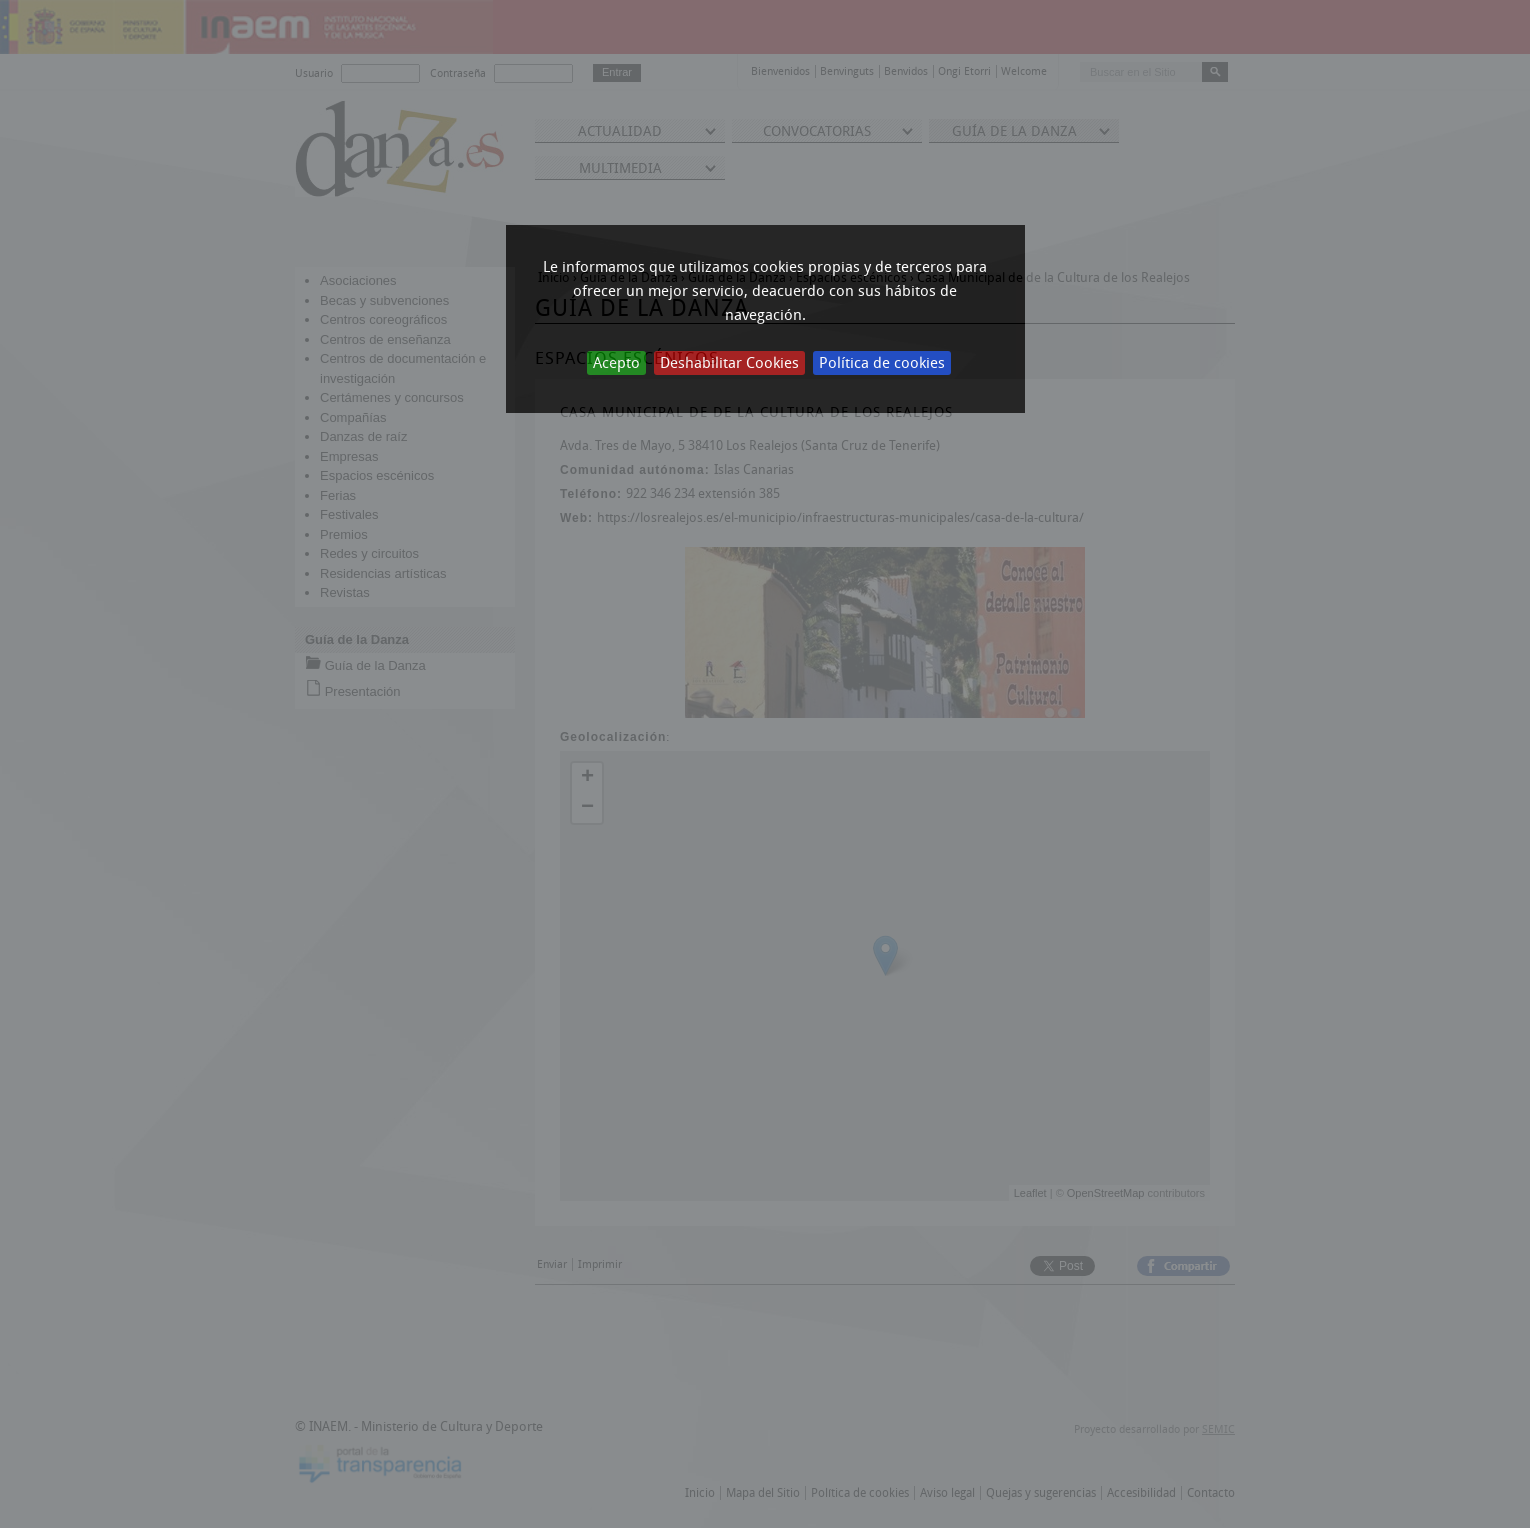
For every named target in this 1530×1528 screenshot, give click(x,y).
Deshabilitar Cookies (729, 363)
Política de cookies (882, 363)
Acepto (616, 363)
